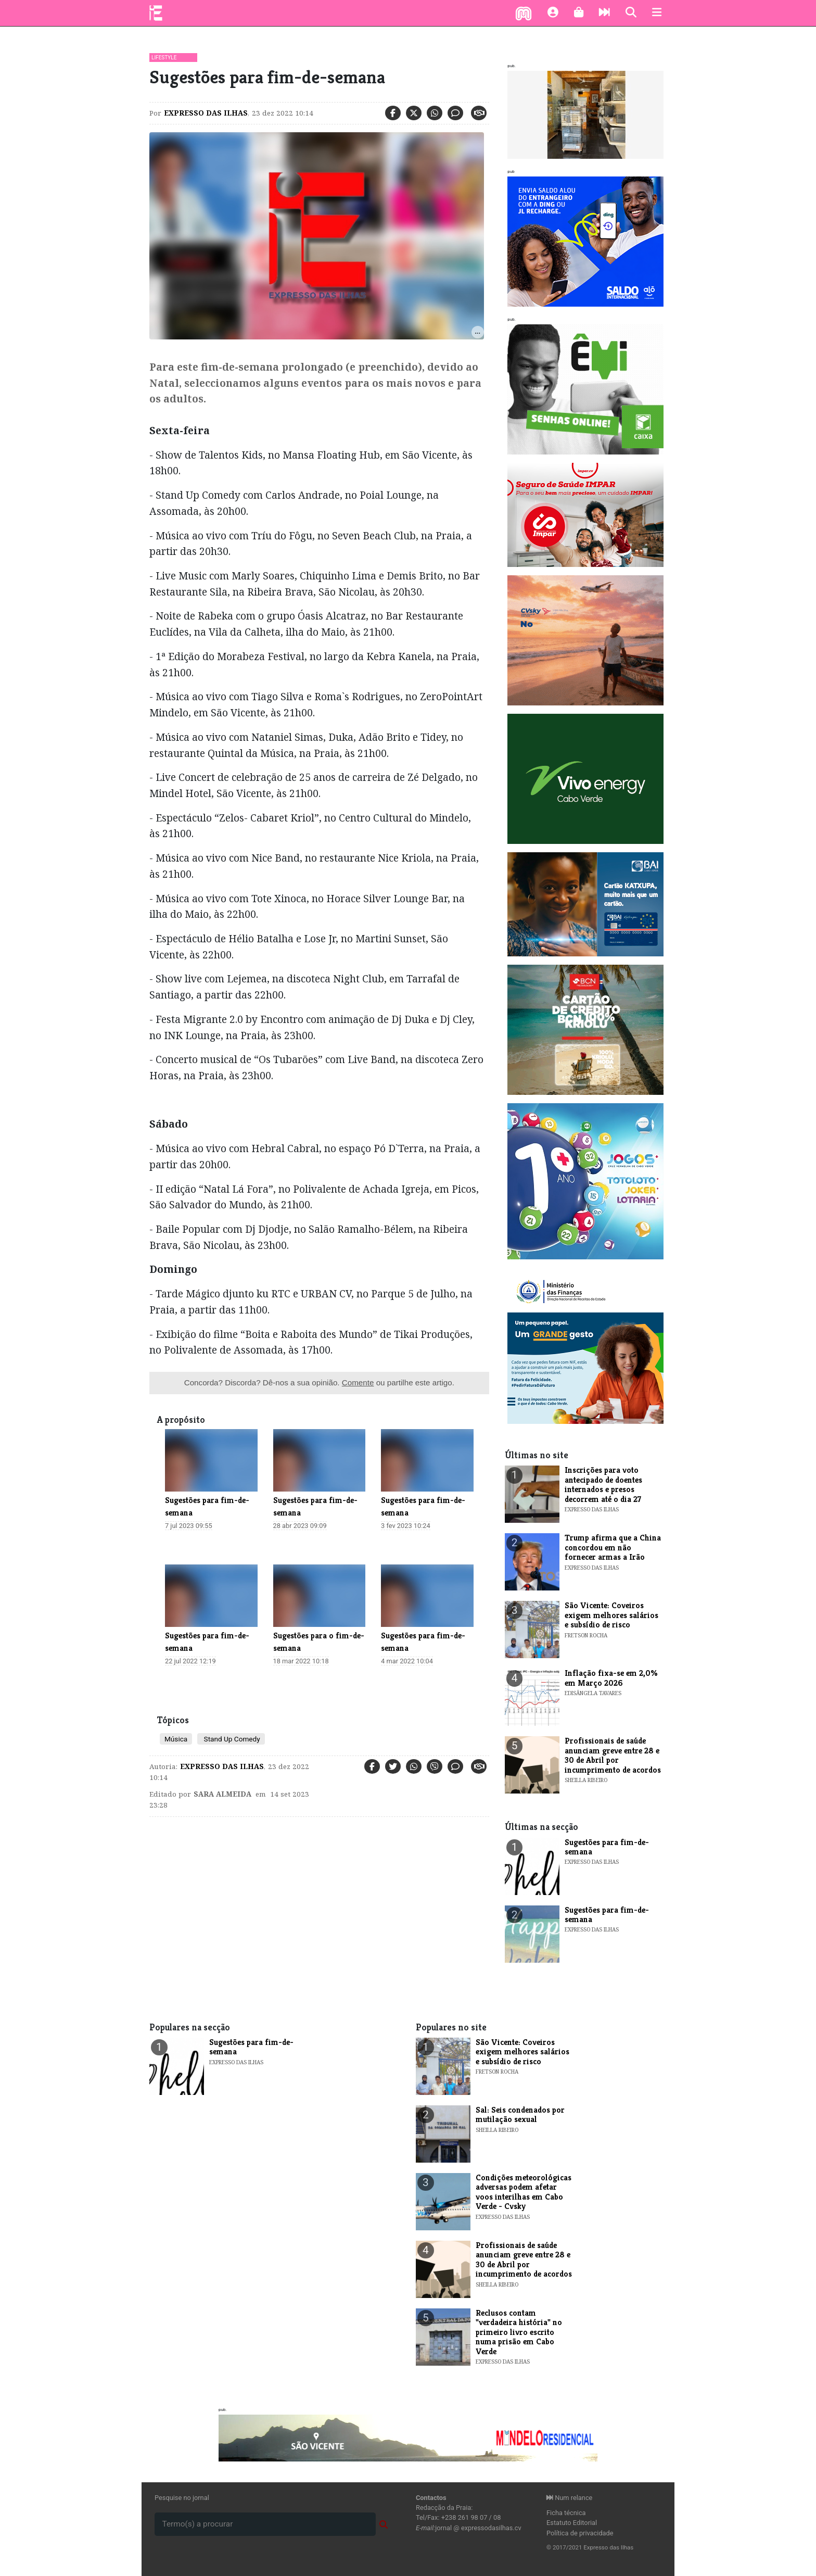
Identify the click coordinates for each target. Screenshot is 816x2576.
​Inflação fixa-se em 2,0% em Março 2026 (611, 1678)
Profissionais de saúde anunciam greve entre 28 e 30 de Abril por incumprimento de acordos (613, 1755)
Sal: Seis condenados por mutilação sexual (520, 2114)
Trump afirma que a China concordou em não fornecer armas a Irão (613, 1547)
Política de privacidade (580, 2533)
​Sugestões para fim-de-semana (607, 1847)
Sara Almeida (222, 1794)
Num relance (569, 2498)
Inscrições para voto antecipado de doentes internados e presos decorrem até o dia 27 (603, 1484)
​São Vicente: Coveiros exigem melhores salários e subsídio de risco (611, 1615)
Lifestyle (163, 57)
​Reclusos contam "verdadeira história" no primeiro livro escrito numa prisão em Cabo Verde (519, 2332)
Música (175, 1739)
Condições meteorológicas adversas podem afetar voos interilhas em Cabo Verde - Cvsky (523, 2192)
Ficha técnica (566, 2513)
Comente (358, 1382)
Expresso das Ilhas (206, 113)
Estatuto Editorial (571, 2523)
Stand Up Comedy (231, 1739)
